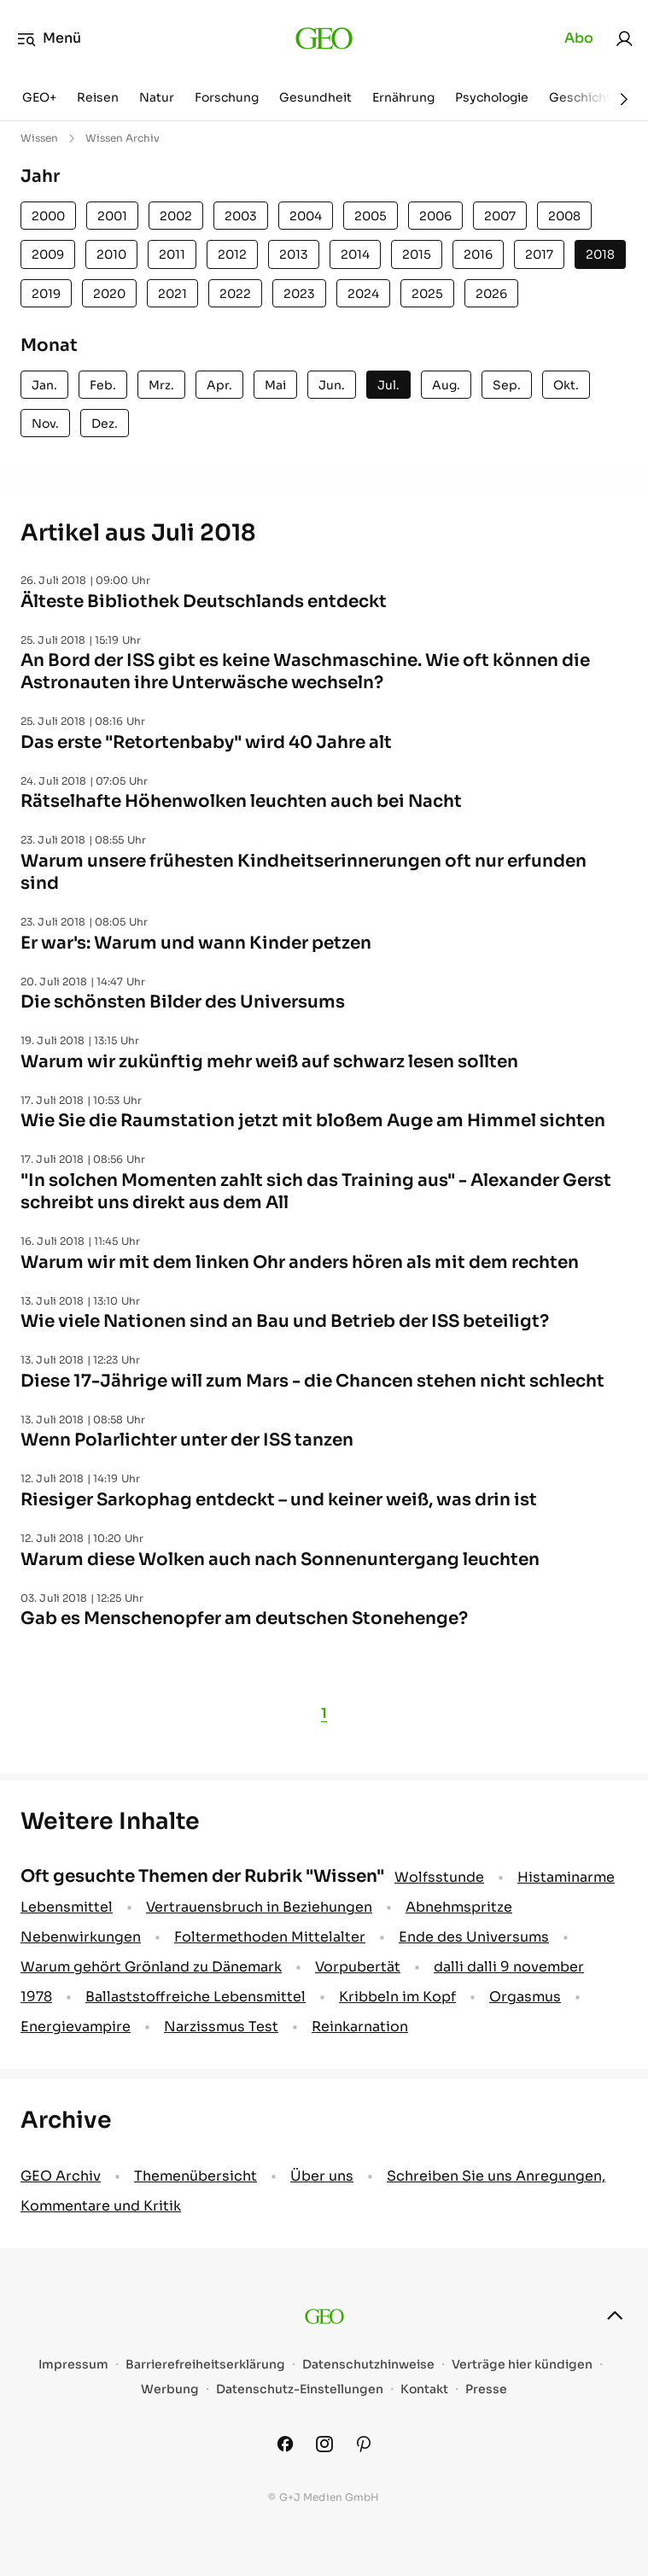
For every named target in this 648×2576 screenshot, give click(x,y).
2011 (172, 254)
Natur (156, 97)
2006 (435, 216)
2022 (235, 293)
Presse (486, 2389)
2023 (299, 293)
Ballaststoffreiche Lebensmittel (195, 1997)
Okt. (566, 385)
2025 (427, 293)
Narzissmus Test (221, 2027)
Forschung (227, 97)
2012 (232, 254)
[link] (624, 38)
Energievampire (75, 2027)
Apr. (219, 385)
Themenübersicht (195, 2176)
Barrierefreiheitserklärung (205, 2364)
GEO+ (39, 97)
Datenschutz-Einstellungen (299, 2389)
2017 (539, 254)
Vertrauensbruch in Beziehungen (259, 1907)
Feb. (103, 385)
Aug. (446, 385)
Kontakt (424, 2389)
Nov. (45, 423)
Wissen (39, 137)
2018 (600, 254)
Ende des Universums (474, 1937)
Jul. (388, 385)
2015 (416, 254)
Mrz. (161, 385)
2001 (112, 216)
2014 (355, 254)
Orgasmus (525, 1997)
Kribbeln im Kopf (397, 1997)
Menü (49, 38)
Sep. (507, 385)
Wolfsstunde (439, 1877)
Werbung (170, 2389)
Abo (578, 38)
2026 (491, 293)
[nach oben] (615, 2315)
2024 (363, 293)
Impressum (73, 2364)
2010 (111, 254)
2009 (48, 254)
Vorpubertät (357, 1967)
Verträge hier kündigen (522, 2364)
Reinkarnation (360, 2027)
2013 (293, 254)
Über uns (321, 2176)
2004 (305, 216)
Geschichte (584, 97)
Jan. (44, 385)
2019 (46, 293)
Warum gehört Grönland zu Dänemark (151, 1967)
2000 (48, 216)
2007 (500, 216)
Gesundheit (315, 97)
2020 (109, 293)
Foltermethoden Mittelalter (269, 1937)
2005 (370, 216)
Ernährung (403, 97)
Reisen (98, 97)
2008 (564, 216)
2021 (172, 293)
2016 (478, 254)
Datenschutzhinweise (368, 2364)
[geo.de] (324, 38)
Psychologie (491, 97)
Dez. (104, 423)
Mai (275, 385)
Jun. (331, 385)
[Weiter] (624, 99)
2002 (176, 216)
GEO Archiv (60, 2176)
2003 (241, 216)
